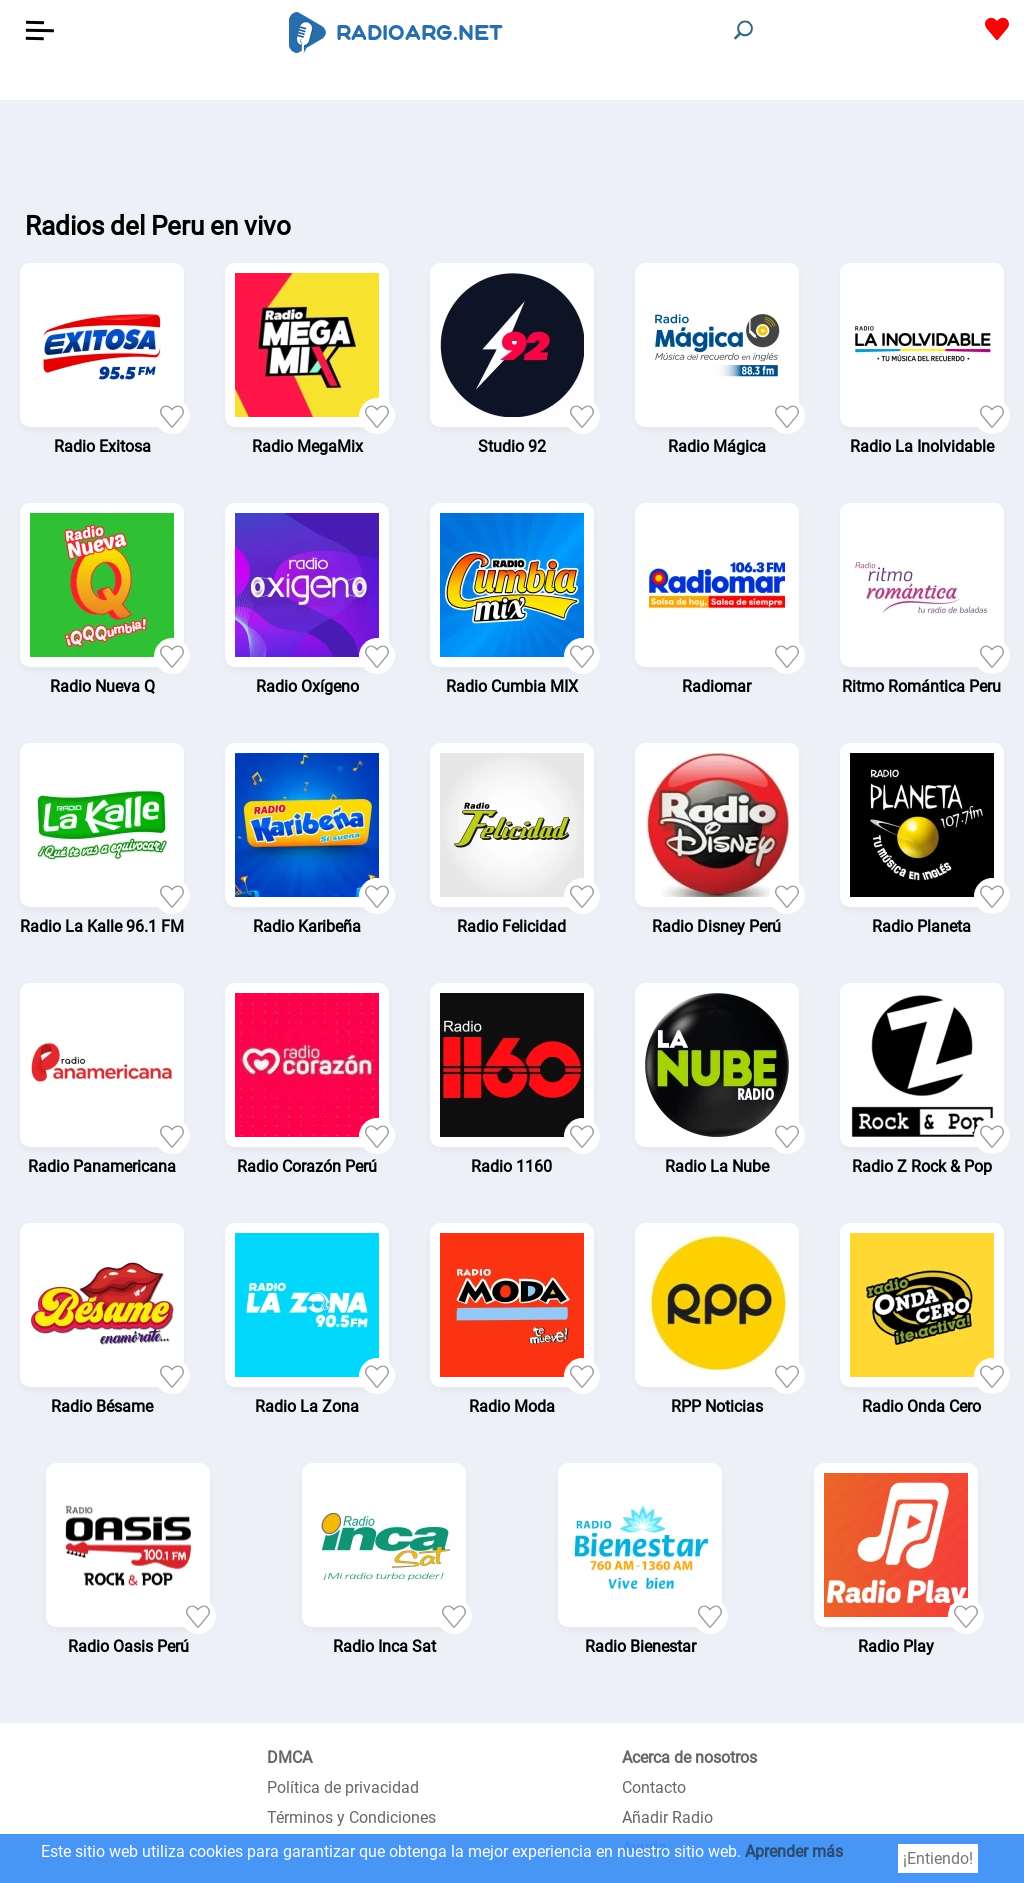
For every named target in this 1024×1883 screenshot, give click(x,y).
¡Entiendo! (938, 1858)
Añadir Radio (667, 1817)
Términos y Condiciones (351, 1817)
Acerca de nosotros (689, 1757)
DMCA (289, 1757)
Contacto (654, 1787)
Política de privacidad (343, 1787)
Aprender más (794, 1851)
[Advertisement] (512, 150)
